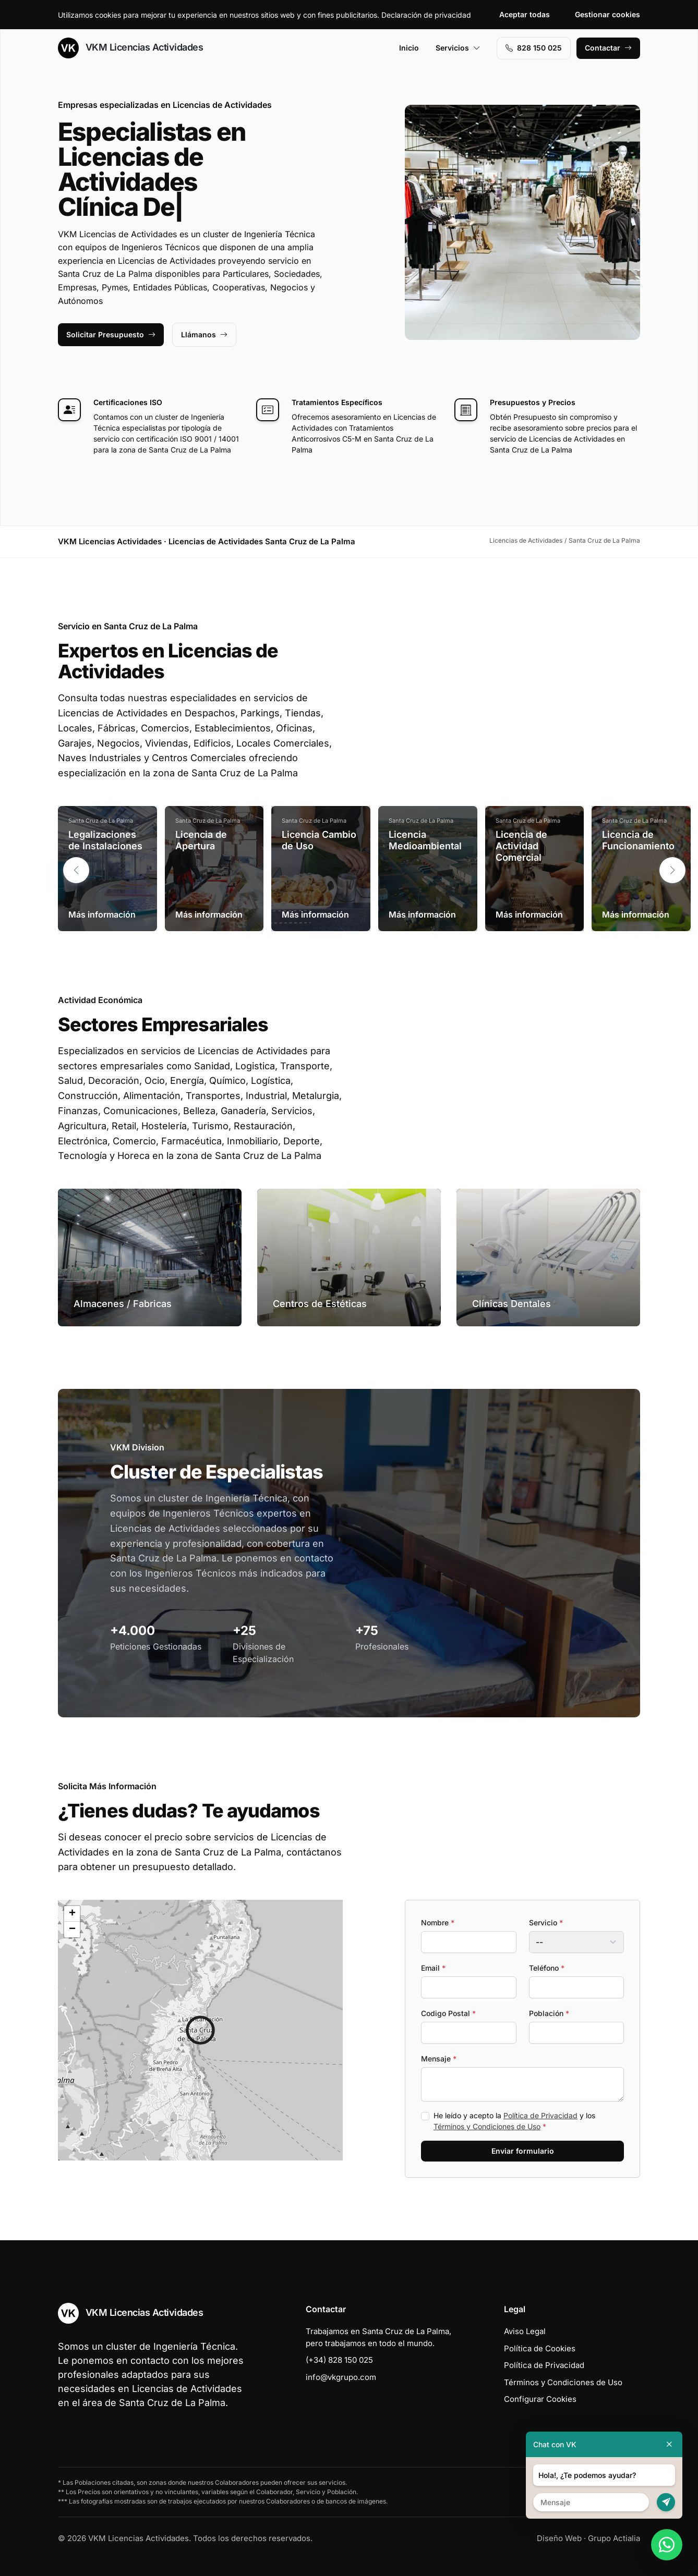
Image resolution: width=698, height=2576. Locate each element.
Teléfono (546, 1967)
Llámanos (204, 334)
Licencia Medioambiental (425, 840)
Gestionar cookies (607, 14)
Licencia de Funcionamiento (638, 840)
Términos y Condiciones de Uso (487, 2126)
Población (549, 2013)
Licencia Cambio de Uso (319, 840)
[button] (672, 870)
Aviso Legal (525, 2331)
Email (433, 1967)
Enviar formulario (522, 2150)
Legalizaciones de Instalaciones (105, 840)
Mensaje (438, 2058)
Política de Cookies (539, 2348)
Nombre (437, 1922)
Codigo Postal (448, 2013)
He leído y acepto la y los (514, 2121)
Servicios (458, 47)
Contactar (608, 47)
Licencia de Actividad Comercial (521, 845)
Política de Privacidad (540, 2115)
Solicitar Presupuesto (110, 334)
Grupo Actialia (614, 2538)
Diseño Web (559, 2538)
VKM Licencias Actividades (130, 48)
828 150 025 (534, 47)
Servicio (546, 1922)
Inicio (409, 47)
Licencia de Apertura (201, 840)
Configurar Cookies (540, 2399)
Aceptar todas (524, 14)
